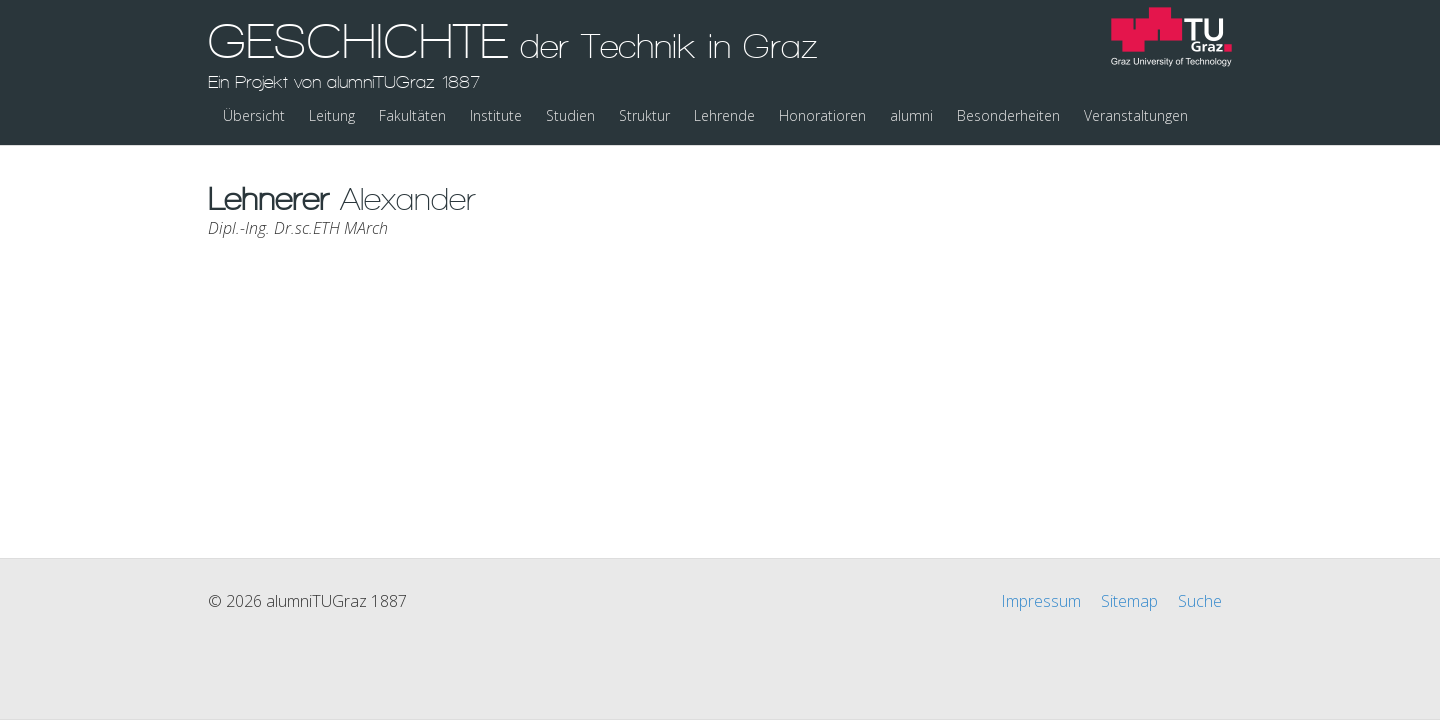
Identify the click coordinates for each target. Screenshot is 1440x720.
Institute (496, 115)
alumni (911, 115)
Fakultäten (412, 115)
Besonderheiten (1008, 115)
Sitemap (1129, 601)
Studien (570, 115)
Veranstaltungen (1136, 115)
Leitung (332, 115)
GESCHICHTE (513, 53)
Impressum (1041, 601)
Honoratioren (822, 115)
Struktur (644, 115)
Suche (1200, 601)
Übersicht (254, 115)
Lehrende (724, 115)
